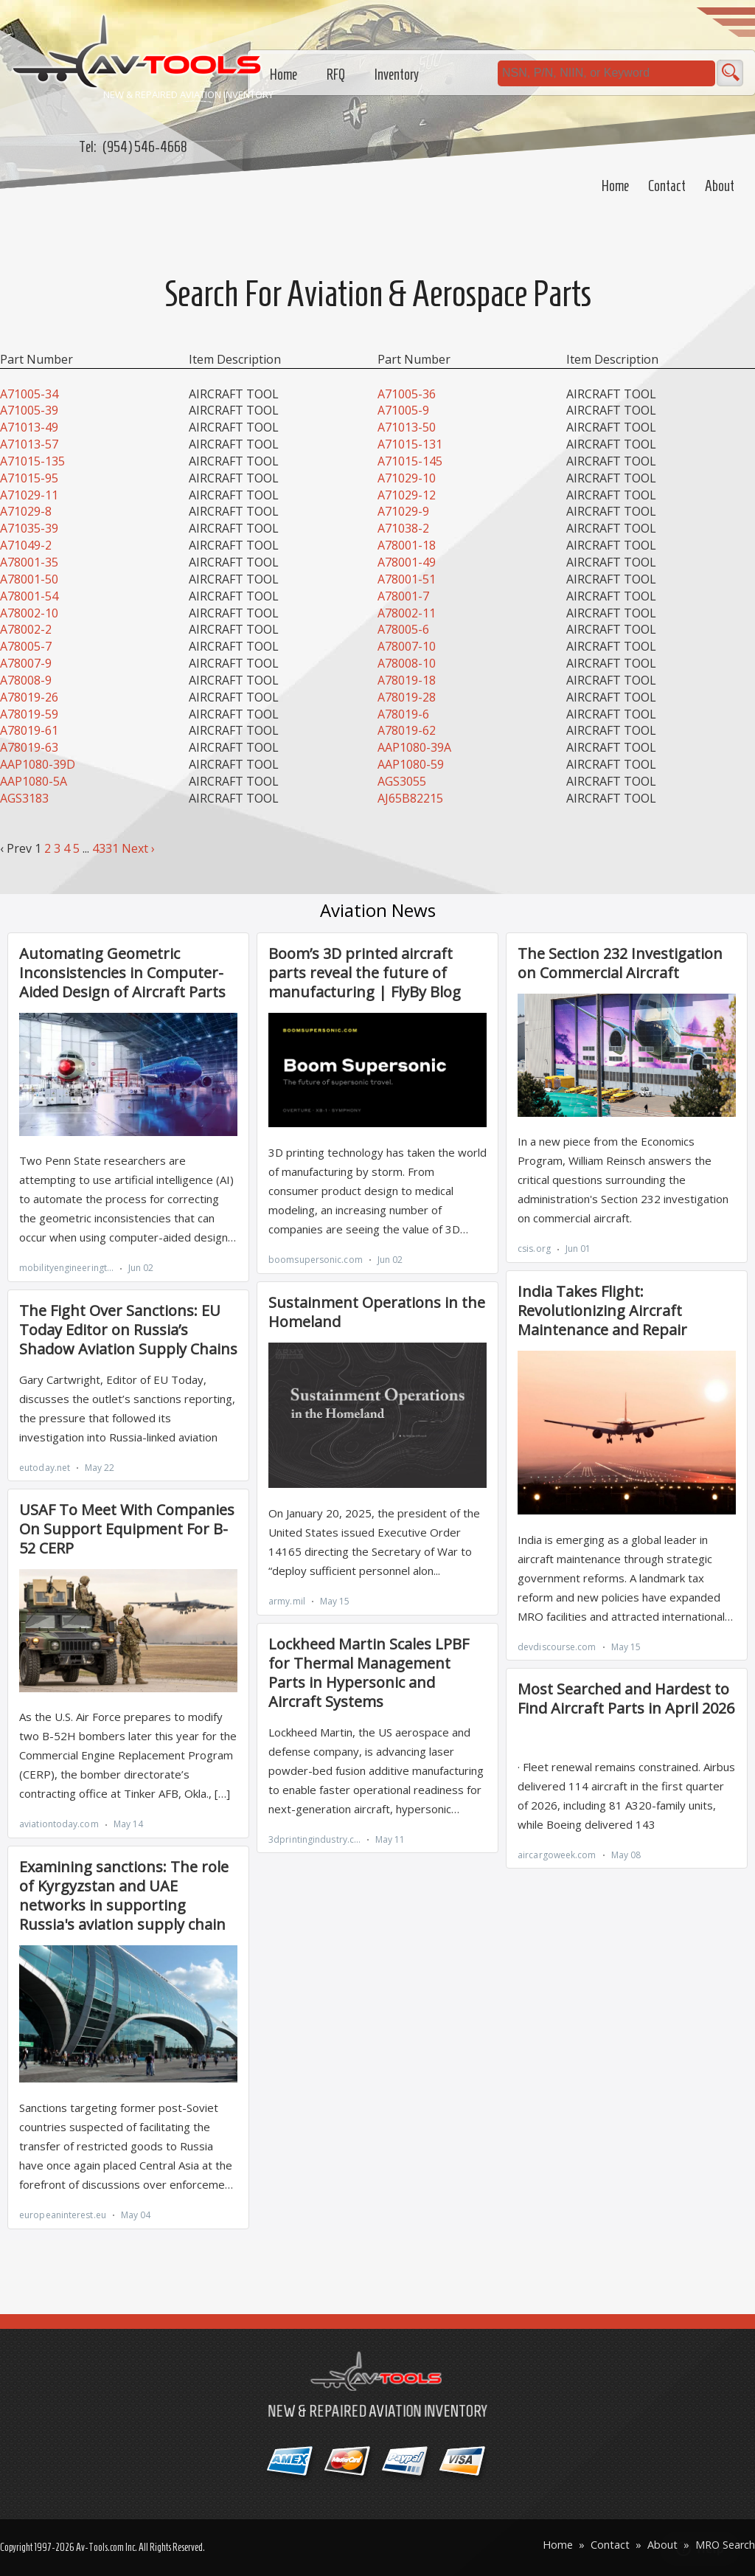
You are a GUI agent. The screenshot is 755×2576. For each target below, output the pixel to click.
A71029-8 (26, 511)
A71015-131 (410, 444)
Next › (138, 848)
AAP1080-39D (37, 764)
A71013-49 (29, 427)
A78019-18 (407, 680)
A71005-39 (29, 410)
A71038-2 (403, 528)
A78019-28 (407, 697)
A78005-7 (26, 646)
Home (615, 186)
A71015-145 (410, 461)
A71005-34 (29, 394)
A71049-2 (26, 545)
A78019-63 (29, 747)
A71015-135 (32, 461)
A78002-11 (407, 613)
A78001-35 (29, 562)
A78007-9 (26, 663)
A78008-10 (407, 663)
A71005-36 (407, 394)
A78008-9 (26, 680)
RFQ (336, 74)
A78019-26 (29, 697)
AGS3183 (24, 798)
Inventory (397, 74)
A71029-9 (403, 511)
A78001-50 (29, 579)
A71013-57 (29, 444)
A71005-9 (403, 410)
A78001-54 (29, 596)
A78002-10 (29, 613)
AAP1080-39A (414, 747)
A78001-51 (407, 579)
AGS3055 (402, 781)
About (719, 186)
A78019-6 (403, 714)
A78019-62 (407, 730)
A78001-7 (403, 596)
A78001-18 (407, 545)
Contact (667, 186)
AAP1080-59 (411, 764)
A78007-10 (407, 646)
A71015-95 (29, 478)
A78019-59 (29, 714)
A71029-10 (407, 478)
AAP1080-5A (33, 781)
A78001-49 (407, 562)
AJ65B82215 (410, 798)
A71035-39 (29, 528)
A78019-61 (29, 730)
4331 (105, 848)
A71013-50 (407, 427)
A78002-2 (26, 629)
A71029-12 (407, 495)
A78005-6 (403, 629)
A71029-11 (29, 495)
